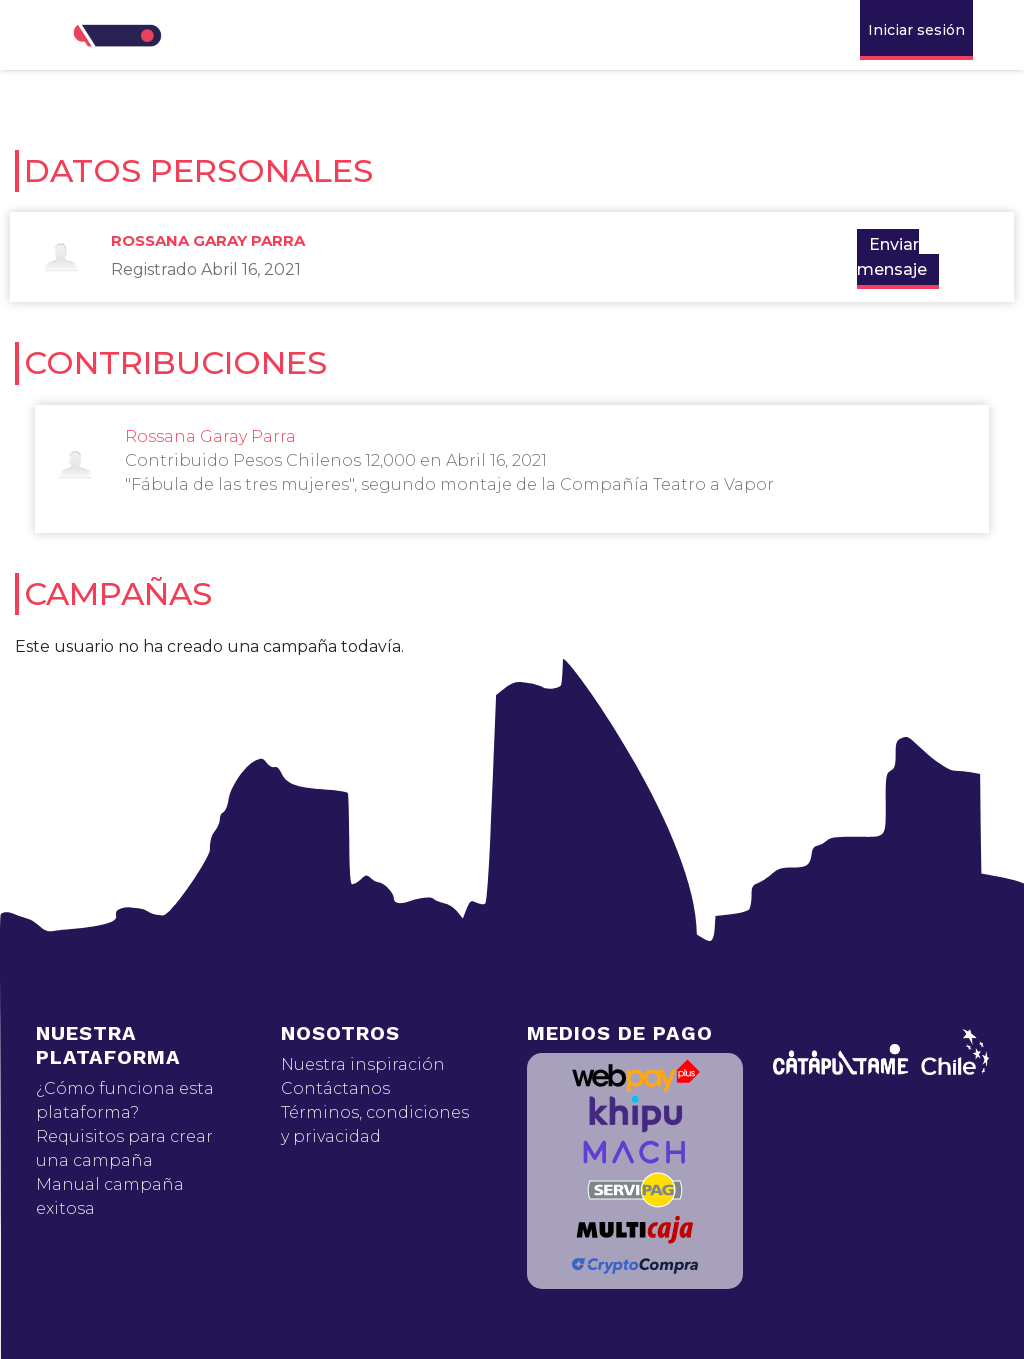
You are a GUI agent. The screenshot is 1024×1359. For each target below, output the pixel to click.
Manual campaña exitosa (110, 1196)
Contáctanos (335, 1088)
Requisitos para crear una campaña (124, 1148)
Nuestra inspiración (363, 1064)
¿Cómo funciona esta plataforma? (125, 1100)
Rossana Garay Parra (208, 240)
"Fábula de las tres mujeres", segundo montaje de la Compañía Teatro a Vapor (449, 484)
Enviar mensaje (892, 257)
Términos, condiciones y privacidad (375, 1124)
